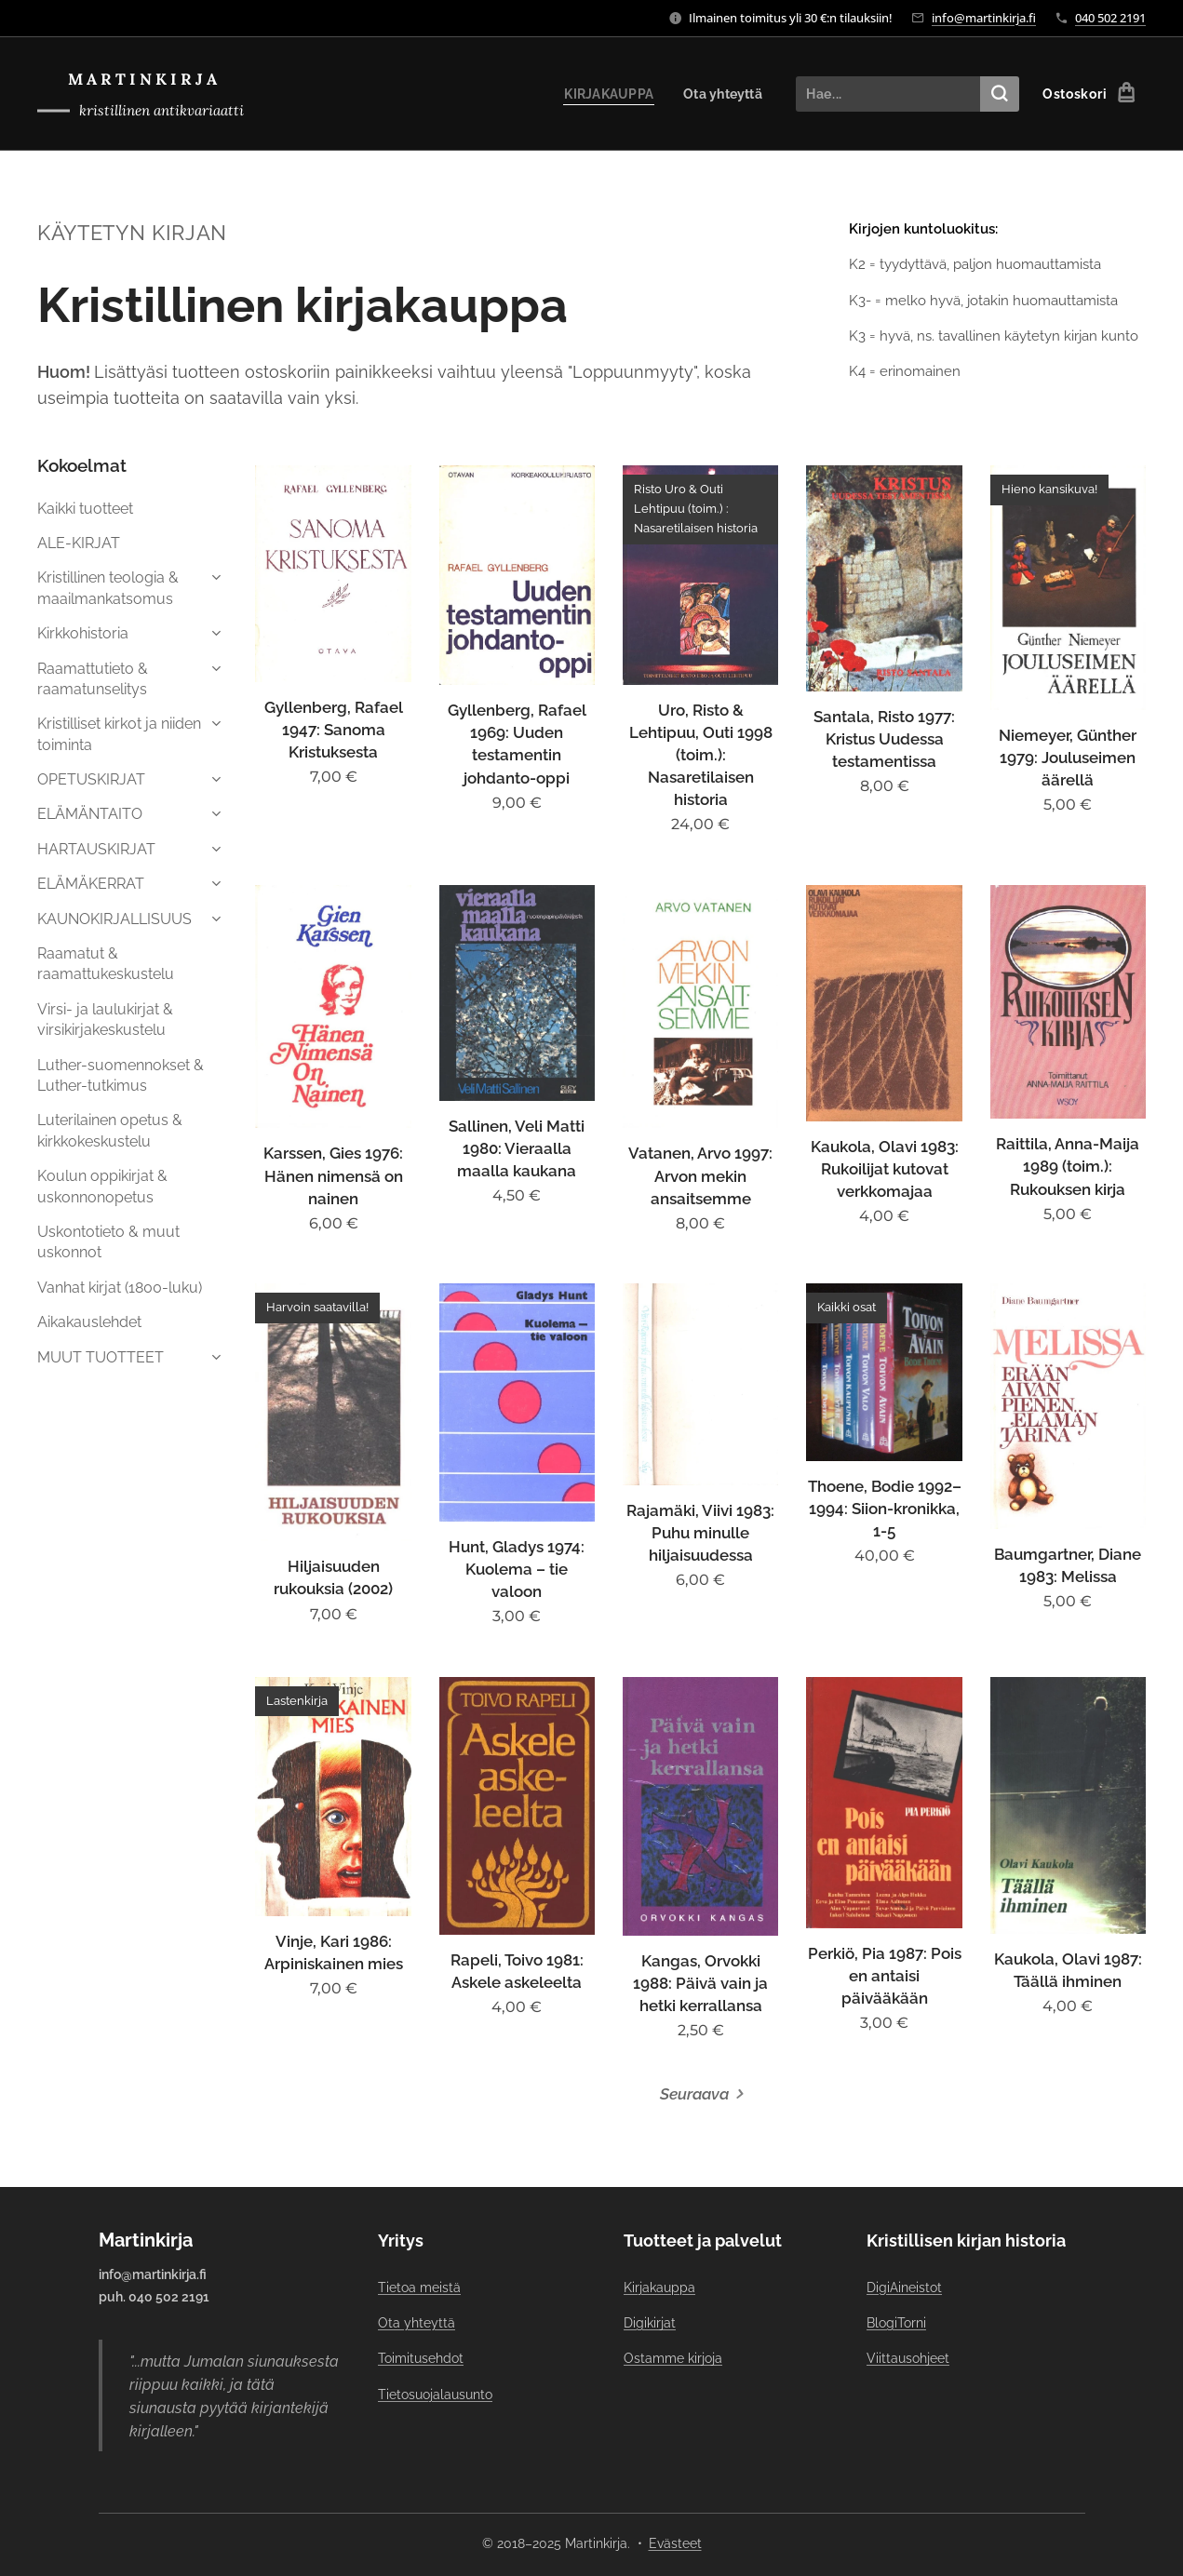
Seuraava (694, 2094)
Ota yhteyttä (416, 2322)
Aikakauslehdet (89, 1322)
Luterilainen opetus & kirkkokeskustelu (109, 1130)
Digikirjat (649, 2322)
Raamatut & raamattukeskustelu (105, 964)
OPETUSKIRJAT (91, 779)
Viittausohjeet (907, 2358)
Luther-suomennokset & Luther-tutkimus (120, 1075)
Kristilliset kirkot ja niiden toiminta (119, 734)
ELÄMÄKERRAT (90, 883)
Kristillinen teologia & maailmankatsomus (108, 588)
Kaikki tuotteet (85, 508)
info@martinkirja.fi (984, 17)
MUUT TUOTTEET (100, 1357)
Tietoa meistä (419, 2286)
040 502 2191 (1110, 17)
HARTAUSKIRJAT (96, 849)
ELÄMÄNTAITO (89, 814)
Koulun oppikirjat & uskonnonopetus (102, 1186)
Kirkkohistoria (82, 633)
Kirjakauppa (658, 2286)
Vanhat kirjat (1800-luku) (119, 1287)
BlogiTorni (895, 2322)
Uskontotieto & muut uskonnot (108, 1242)
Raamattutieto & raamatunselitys (92, 679)
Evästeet (675, 2543)
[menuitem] (607, 94)
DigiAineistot (903, 2286)
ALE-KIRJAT (78, 543)
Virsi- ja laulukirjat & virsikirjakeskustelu (105, 1019)
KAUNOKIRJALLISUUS (114, 919)
